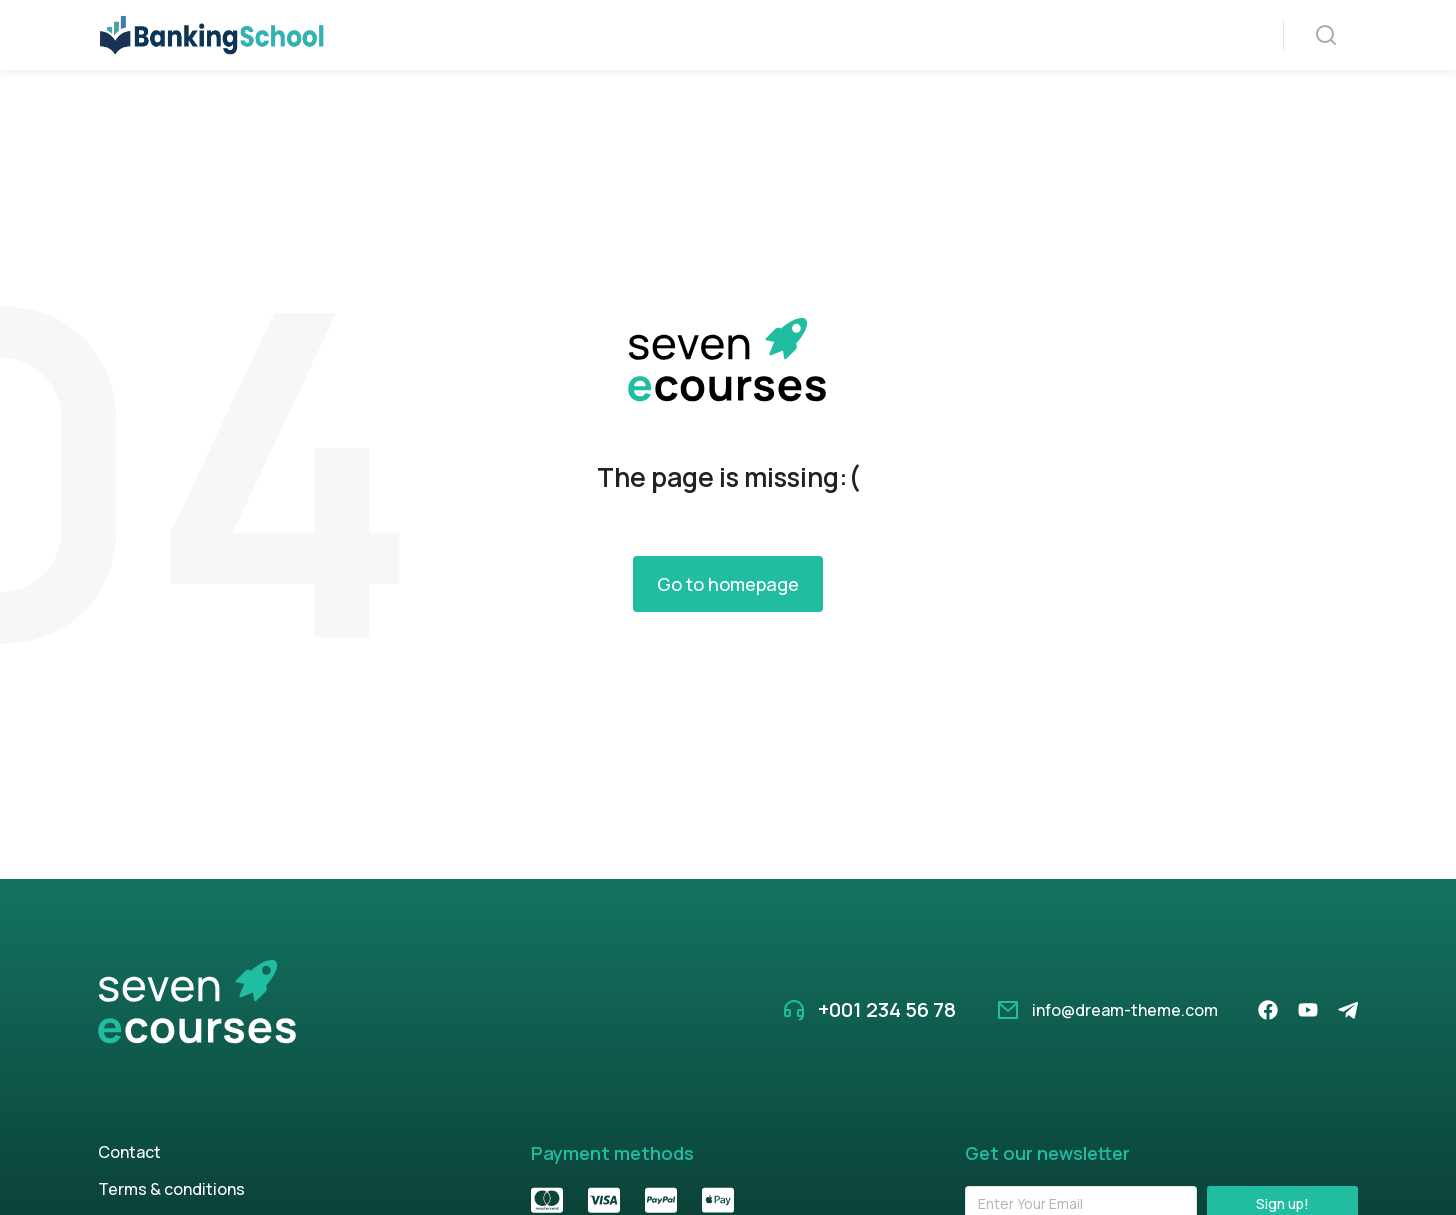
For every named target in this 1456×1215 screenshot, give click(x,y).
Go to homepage (728, 634)
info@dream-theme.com (1125, 1060)
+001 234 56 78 (887, 1059)
